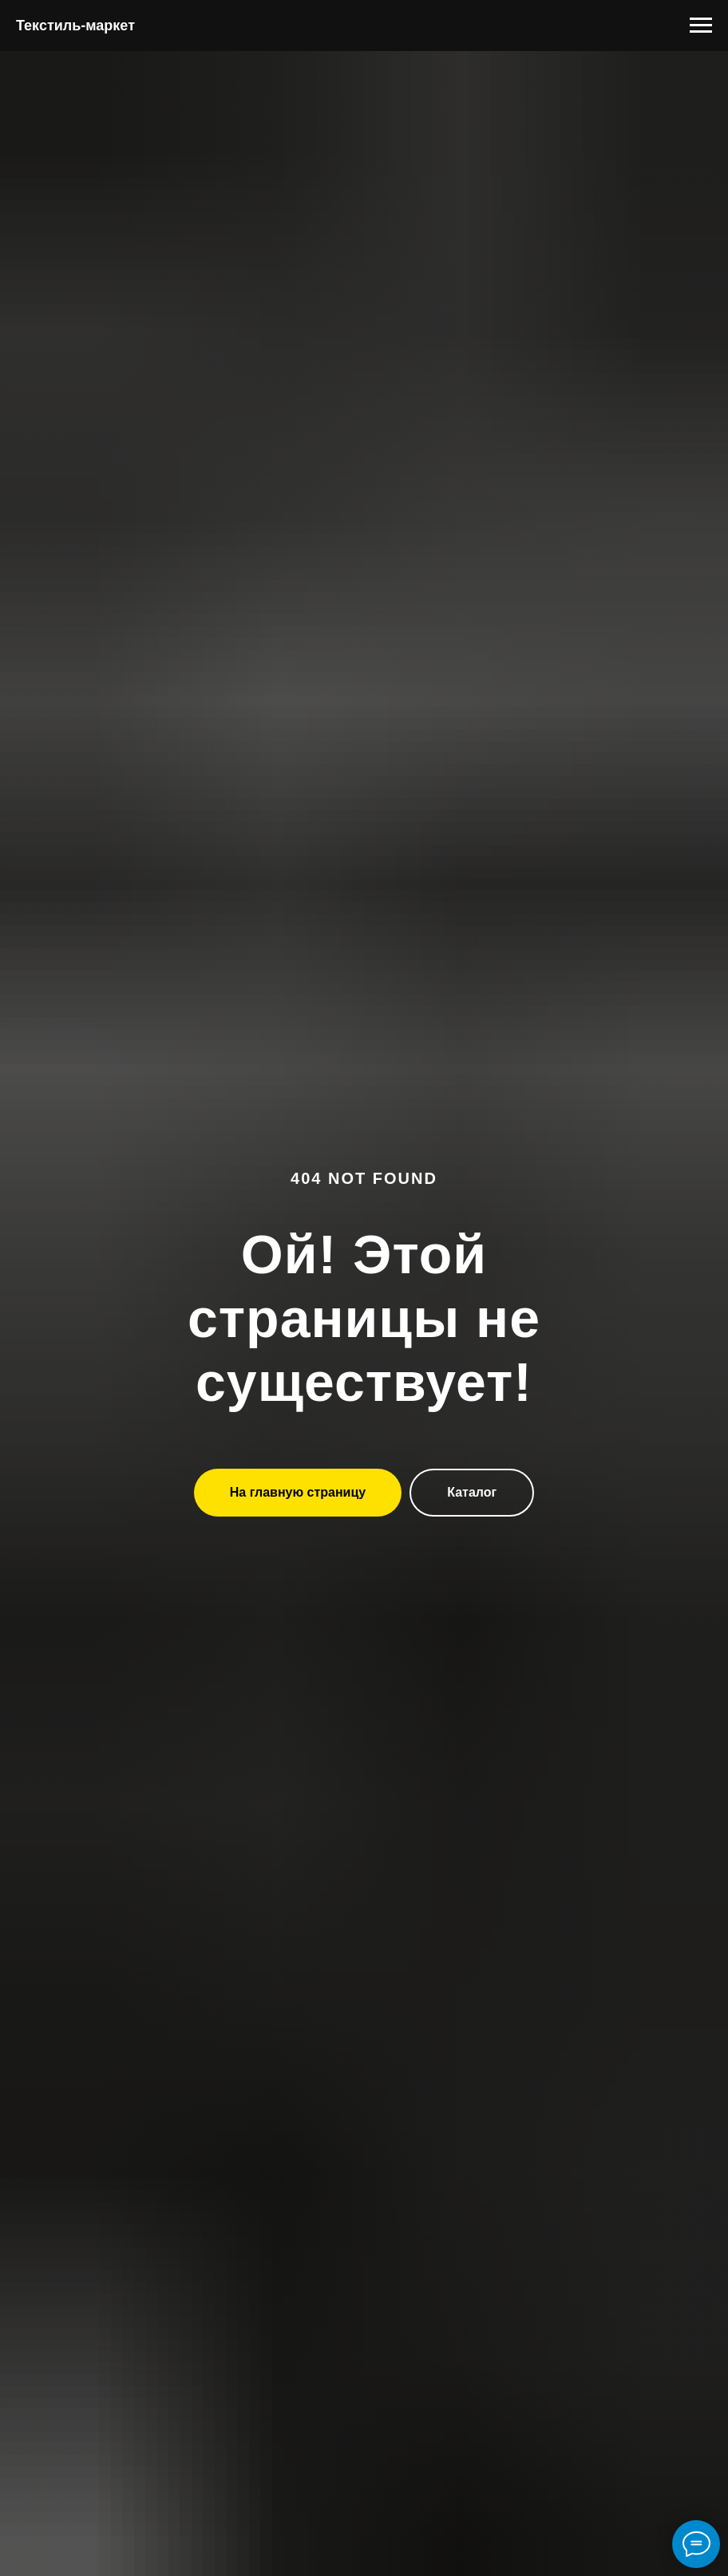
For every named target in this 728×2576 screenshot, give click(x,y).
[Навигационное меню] (701, 26)
